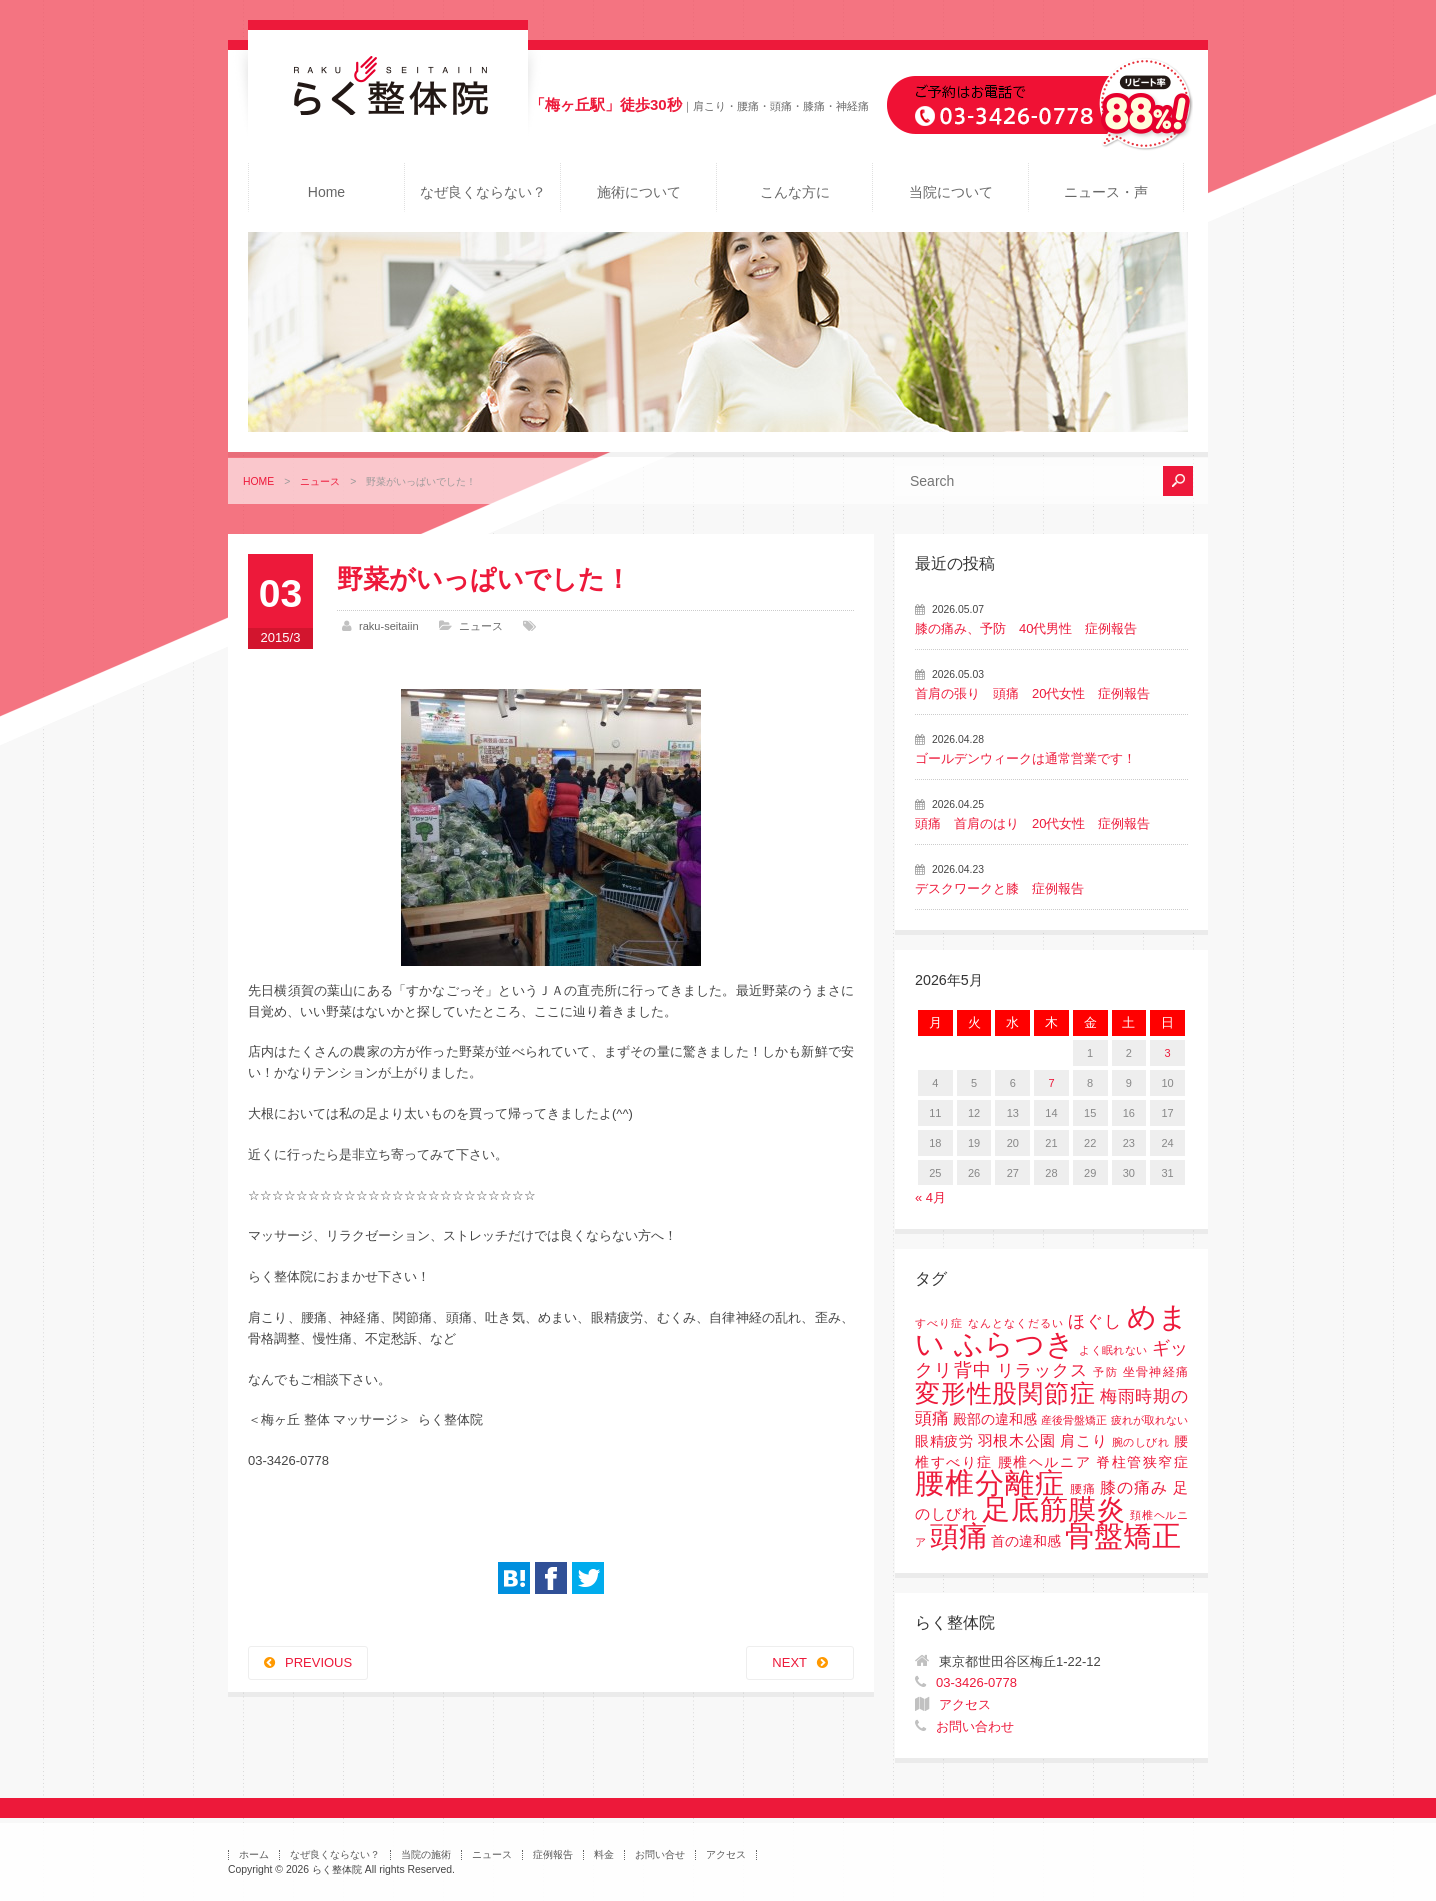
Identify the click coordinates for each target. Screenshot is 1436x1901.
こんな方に (795, 192)
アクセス (965, 1704)
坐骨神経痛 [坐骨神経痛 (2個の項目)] (1155, 1372)
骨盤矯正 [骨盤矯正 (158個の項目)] (1123, 1535)
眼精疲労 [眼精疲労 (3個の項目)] (944, 1441)
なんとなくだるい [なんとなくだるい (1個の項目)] (1016, 1323)
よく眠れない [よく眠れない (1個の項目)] (1113, 1350)
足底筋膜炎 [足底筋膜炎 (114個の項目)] (1054, 1509)
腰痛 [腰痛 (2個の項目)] (1083, 1489)
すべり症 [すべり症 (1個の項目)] (939, 1323)
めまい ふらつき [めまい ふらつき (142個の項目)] (1051, 1330)
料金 (604, 1854)
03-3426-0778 (976, 1682)
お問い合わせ (975, 1726)
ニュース (320, 481)
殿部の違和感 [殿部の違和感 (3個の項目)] (995, 1419)
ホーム (254, 1854)
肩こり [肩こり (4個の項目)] (1083, 1441)
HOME (258, 481)
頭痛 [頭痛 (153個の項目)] (959, 1536)
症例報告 (553, 1854)
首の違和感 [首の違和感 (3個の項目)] (1026, 1541)
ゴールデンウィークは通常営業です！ (1025, 758)
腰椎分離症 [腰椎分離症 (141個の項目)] (990, 1483)
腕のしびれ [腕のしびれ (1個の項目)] (1141, 1442)
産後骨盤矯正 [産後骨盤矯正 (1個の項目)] (1074, 1420)
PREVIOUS (318, 1662)
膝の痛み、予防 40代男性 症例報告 (1026, 628)
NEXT (789, 1662)
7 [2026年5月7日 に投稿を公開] (1051, 1083)
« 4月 (930, 1197)
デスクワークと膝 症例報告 (999, 888)
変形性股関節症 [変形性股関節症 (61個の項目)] (1005, 1393)
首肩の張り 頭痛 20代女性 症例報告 (1032, 693)
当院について (951, 192)
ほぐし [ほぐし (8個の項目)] (1095, 1321)
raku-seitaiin (389, 626)
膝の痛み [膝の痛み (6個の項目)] (1134, 1487)
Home (326, 192)
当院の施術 (426, 1854)
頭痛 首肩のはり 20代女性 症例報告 (1032, 823)
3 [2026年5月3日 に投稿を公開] (1168, 1053)
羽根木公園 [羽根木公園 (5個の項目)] (1017, 1440)
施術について (639, 192)
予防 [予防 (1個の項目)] (1105, 1372)
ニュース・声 (1106, 192)
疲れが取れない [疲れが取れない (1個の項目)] (1149, 1420)
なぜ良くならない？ (483, 192)
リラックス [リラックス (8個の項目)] (1042, 1370)
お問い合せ (660, 1854)
